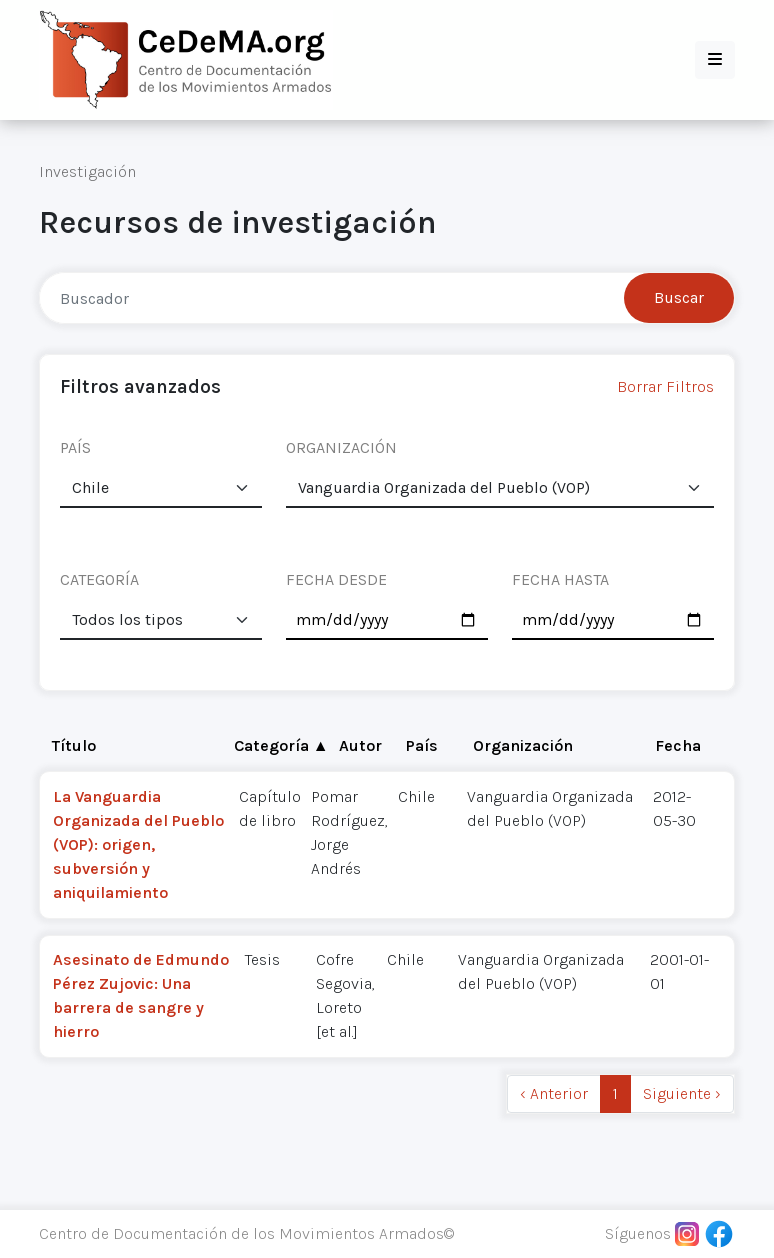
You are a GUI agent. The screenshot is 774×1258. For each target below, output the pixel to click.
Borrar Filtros (665, 386)
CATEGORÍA (99, 579)
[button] (715, 60)
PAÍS (75, 447)
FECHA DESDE (336, 579)
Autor (360, 745)
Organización (523, 745)
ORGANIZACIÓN (341, 447)
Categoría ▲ (281, 745)
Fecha (678, 745)
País (422, 745)
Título (74, 745)
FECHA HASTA (560, 579)
